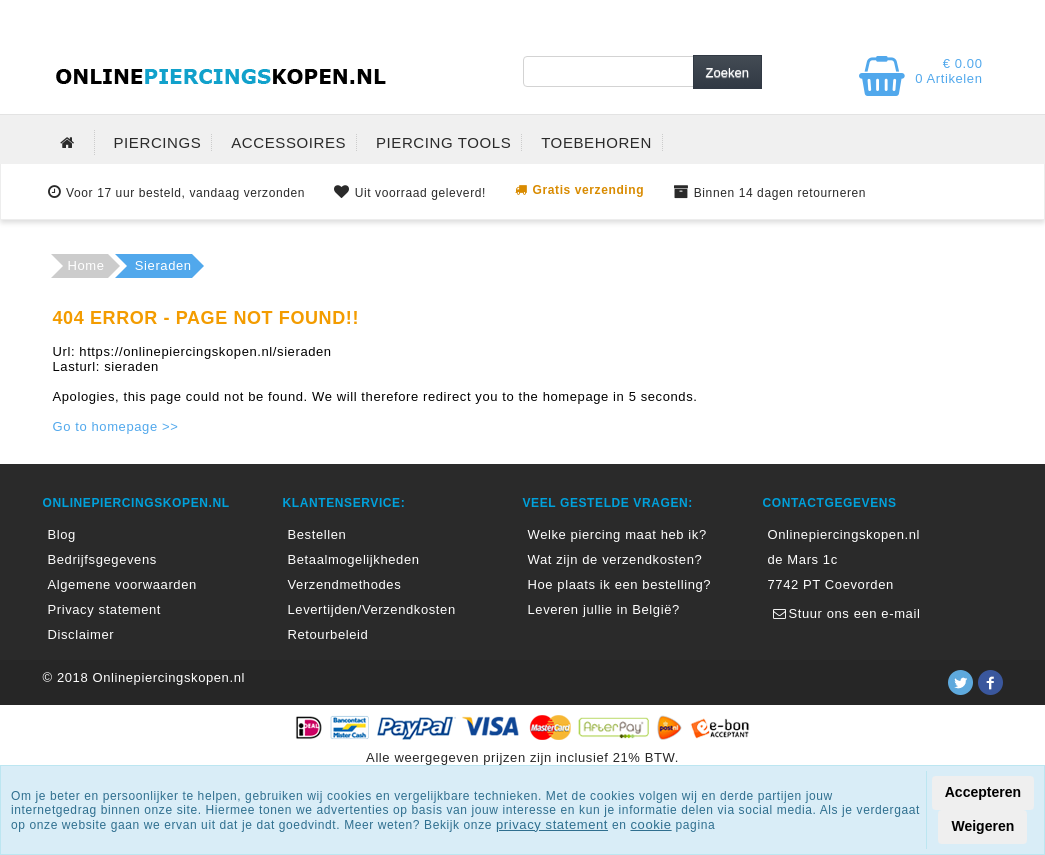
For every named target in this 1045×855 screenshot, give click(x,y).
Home (86, 265)
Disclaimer (81, 634)
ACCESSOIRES (288, 142)
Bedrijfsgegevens (102, 559)
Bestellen (317, 534)
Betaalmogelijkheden (354, 559)
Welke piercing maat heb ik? (617, 534)
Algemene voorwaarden (122, 584)
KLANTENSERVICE (908, 18)
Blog (62, 534)
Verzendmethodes (345, 584)
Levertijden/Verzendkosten (372, 609)
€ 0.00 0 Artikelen (948, 71)
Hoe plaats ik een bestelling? (620, 584)
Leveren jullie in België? (604, 609)
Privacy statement (105, 609)
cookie (650, 824)
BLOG (778, 18)
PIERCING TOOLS (443, 142)
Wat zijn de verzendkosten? (615, 559)
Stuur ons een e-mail (844, 613)
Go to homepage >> (116, 426)
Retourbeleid (328, 634)
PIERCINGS (158, 142)
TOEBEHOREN (596, 142)
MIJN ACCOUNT (658, 18)
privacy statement (552, 824)
